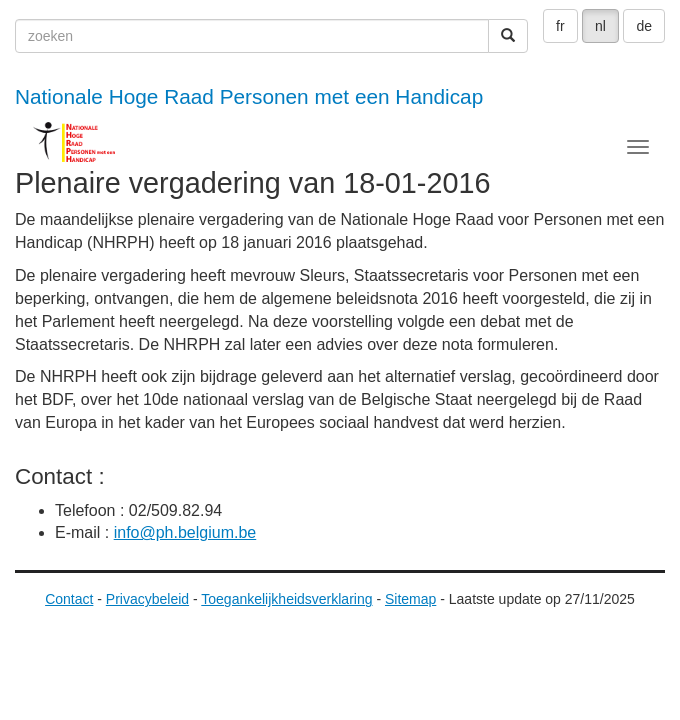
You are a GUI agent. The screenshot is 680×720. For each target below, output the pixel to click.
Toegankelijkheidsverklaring (286, 599)
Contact (69, 599)
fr (560, 26)
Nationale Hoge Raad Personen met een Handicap (249, 96)
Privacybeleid (147, 599)
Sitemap (410, 599)
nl (600, 26)
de (644, 26)
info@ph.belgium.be (185, 532)
